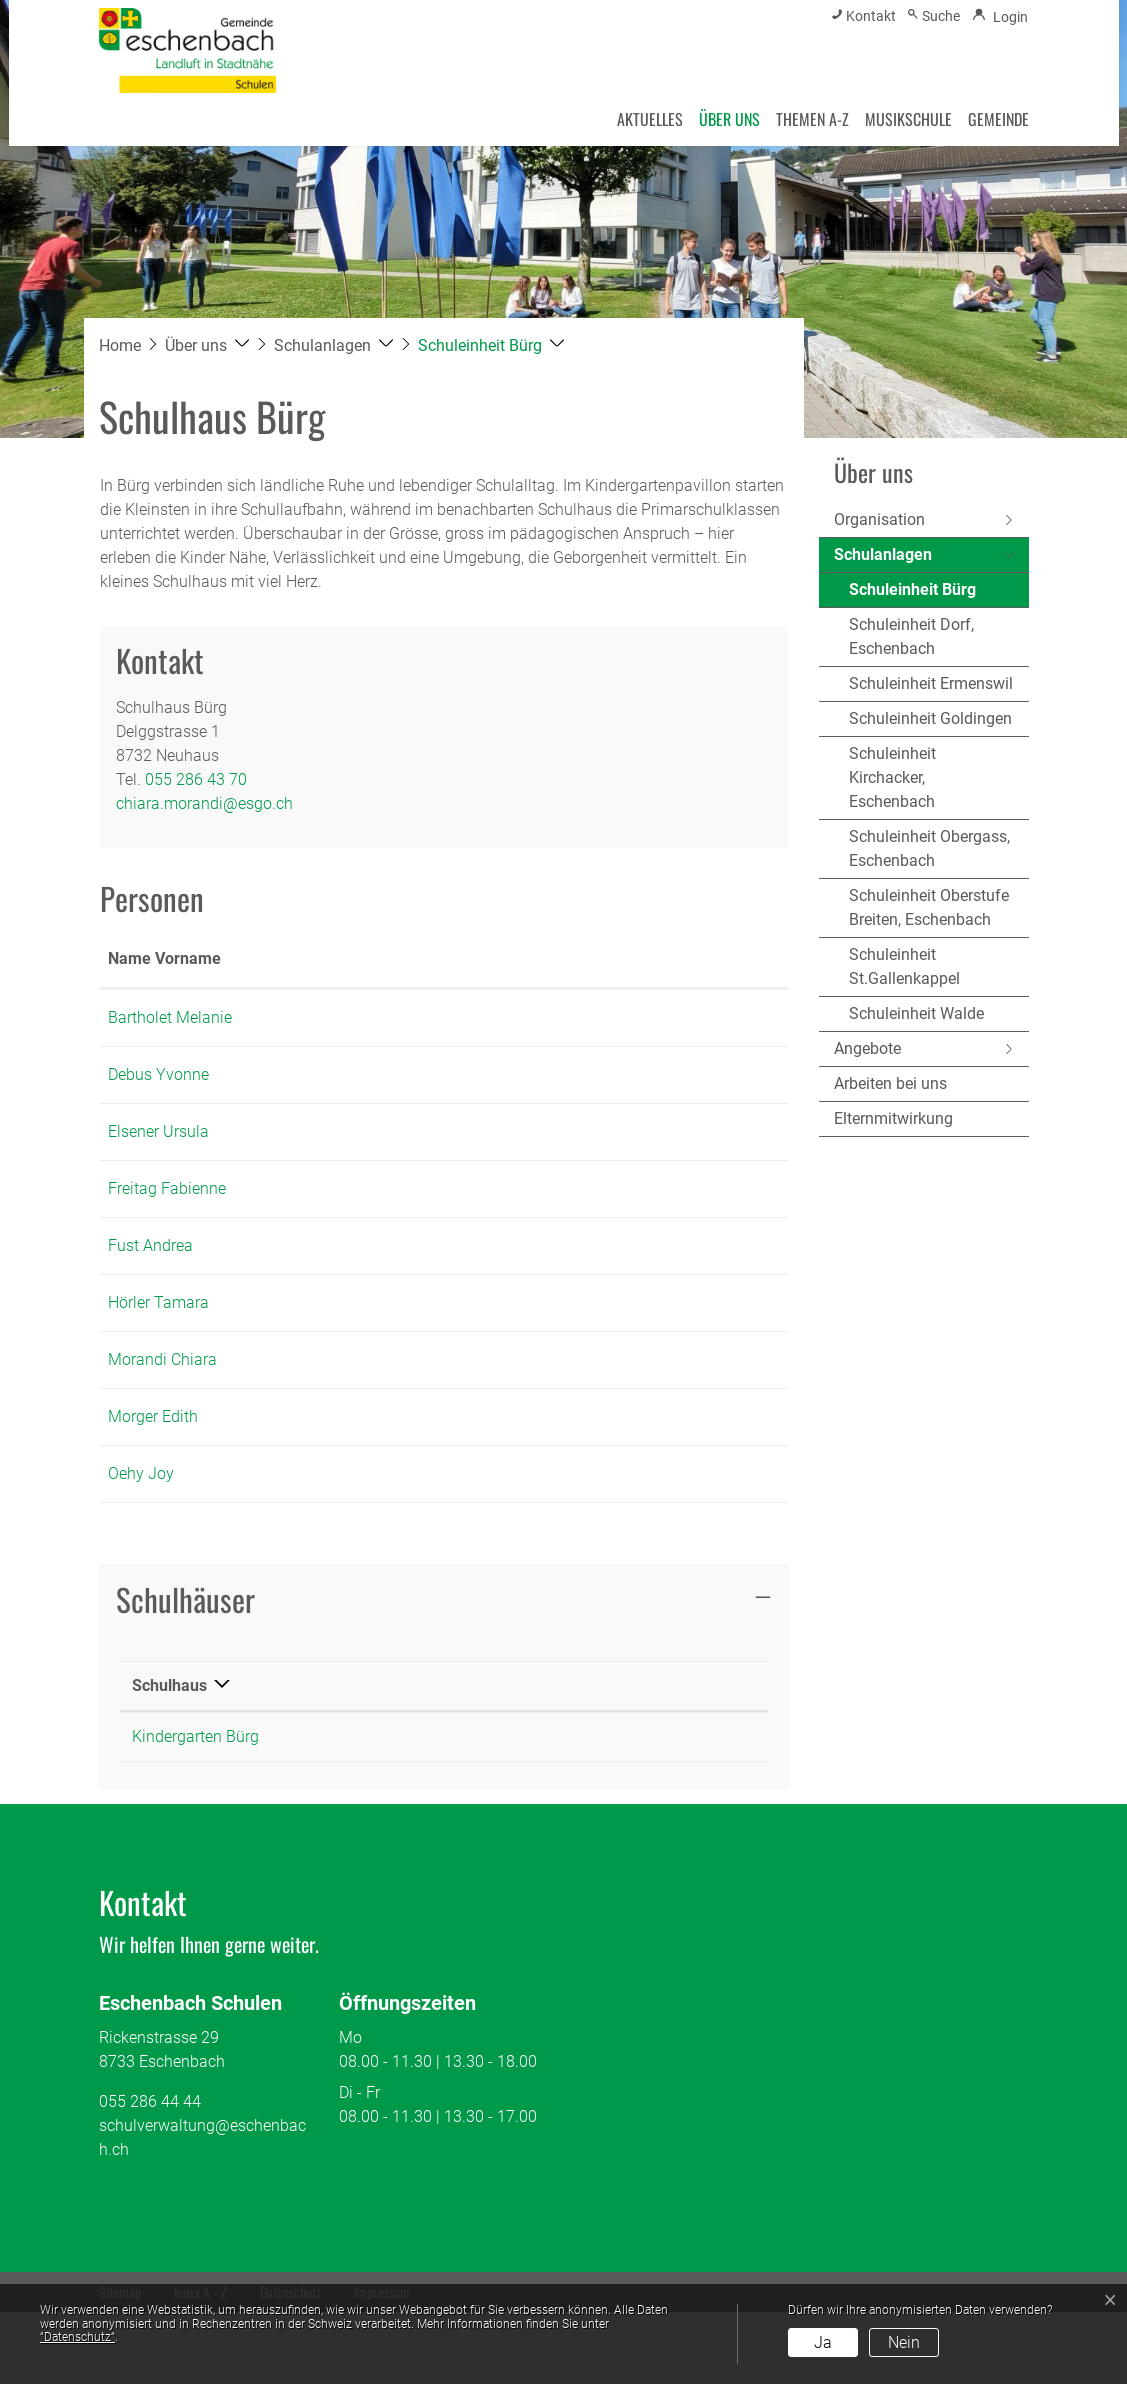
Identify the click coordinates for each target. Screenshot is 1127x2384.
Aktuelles (650, 119)
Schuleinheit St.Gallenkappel (904, 966)
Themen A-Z (812, 119)
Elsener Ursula (158, 1179)
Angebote (867, 1048)
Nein (904, 2342)
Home (120, 345)
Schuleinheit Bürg (912, 594)
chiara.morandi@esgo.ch (204, 803)
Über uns (729, 119)
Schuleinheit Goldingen (930, 718)
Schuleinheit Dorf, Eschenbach (911, 636)
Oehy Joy (141, 1545)
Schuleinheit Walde (916, 1013)
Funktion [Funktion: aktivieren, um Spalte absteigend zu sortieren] (264, 982)
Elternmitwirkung (893, 1118)
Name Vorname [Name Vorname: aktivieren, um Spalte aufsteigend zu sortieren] (141, 970)
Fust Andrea (150, 1317)
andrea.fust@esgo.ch (661, 1317)
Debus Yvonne (158, 1122)
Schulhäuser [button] (185, 1671)
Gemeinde (998, 119)
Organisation (879, 519)
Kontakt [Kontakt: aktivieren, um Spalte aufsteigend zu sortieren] (614, 982)
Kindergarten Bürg (195, 1808)
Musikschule (908, 119)
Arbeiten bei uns (890, 1083)
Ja (823, 2342)
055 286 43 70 (196, 779)
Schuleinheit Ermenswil (931, 683)
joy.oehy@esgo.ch (650, 1545)
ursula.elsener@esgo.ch (670, 1179)
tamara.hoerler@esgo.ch (672, 1374)
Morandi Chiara (162, 1431)
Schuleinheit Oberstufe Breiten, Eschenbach (929, 907)
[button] (207, 345)
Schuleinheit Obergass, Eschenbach (929, 848)
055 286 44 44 (150, 2173)
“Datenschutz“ (77, 2337)
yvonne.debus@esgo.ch (670, 1122)
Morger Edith (153, 1488)
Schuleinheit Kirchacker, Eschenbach (892, 777)
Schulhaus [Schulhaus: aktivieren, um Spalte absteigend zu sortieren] (169, 1757)
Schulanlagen (883, 554)
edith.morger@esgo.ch (665, 1488)
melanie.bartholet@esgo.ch (682, 1041)
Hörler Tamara (158, 1374)
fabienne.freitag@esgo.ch (676, 1236)
